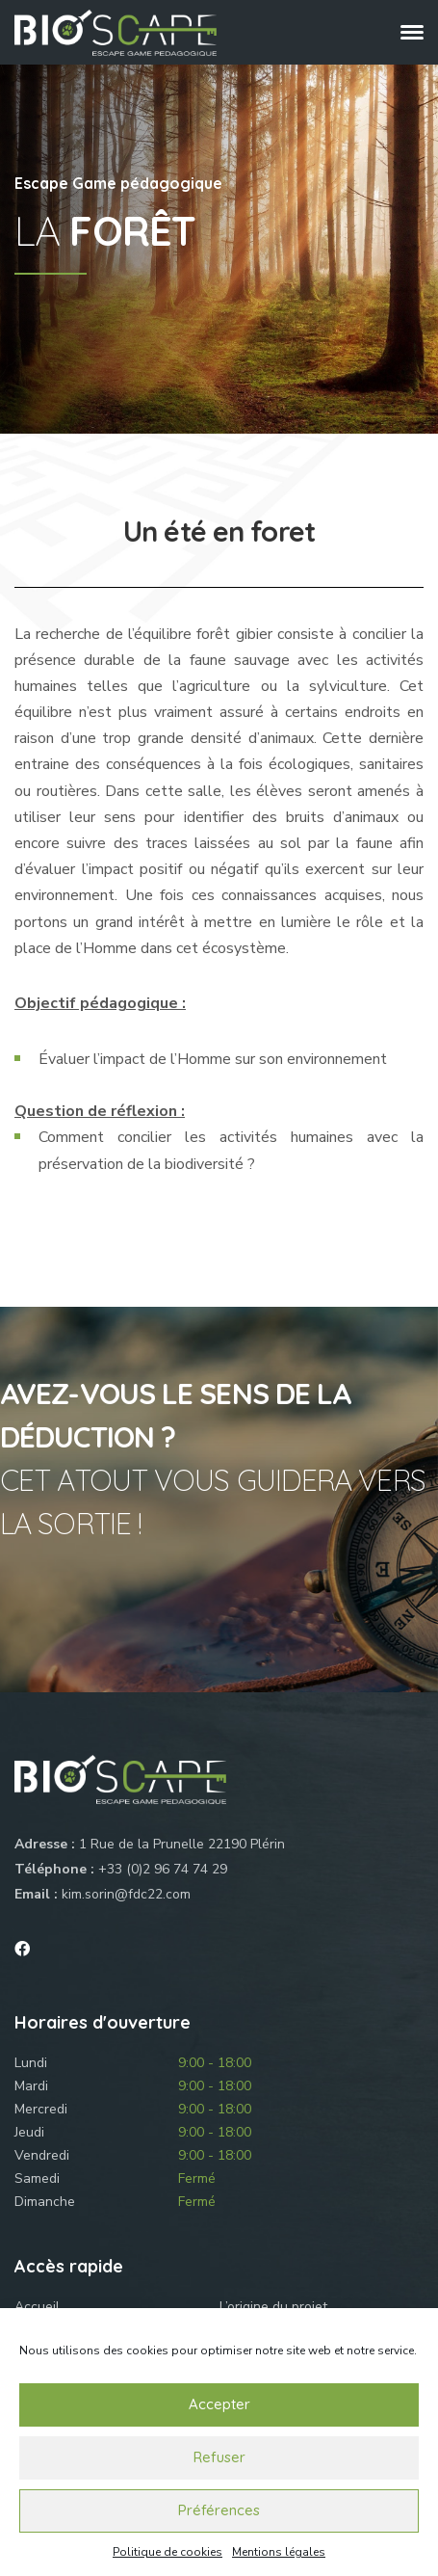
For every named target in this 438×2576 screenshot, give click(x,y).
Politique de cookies (167, 2552)
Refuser (219, 2457)
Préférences (219, 2510)
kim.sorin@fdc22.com (126, 1894)
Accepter (219, 2404)
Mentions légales (278, 2552)
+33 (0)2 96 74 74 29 (162, 1869)
